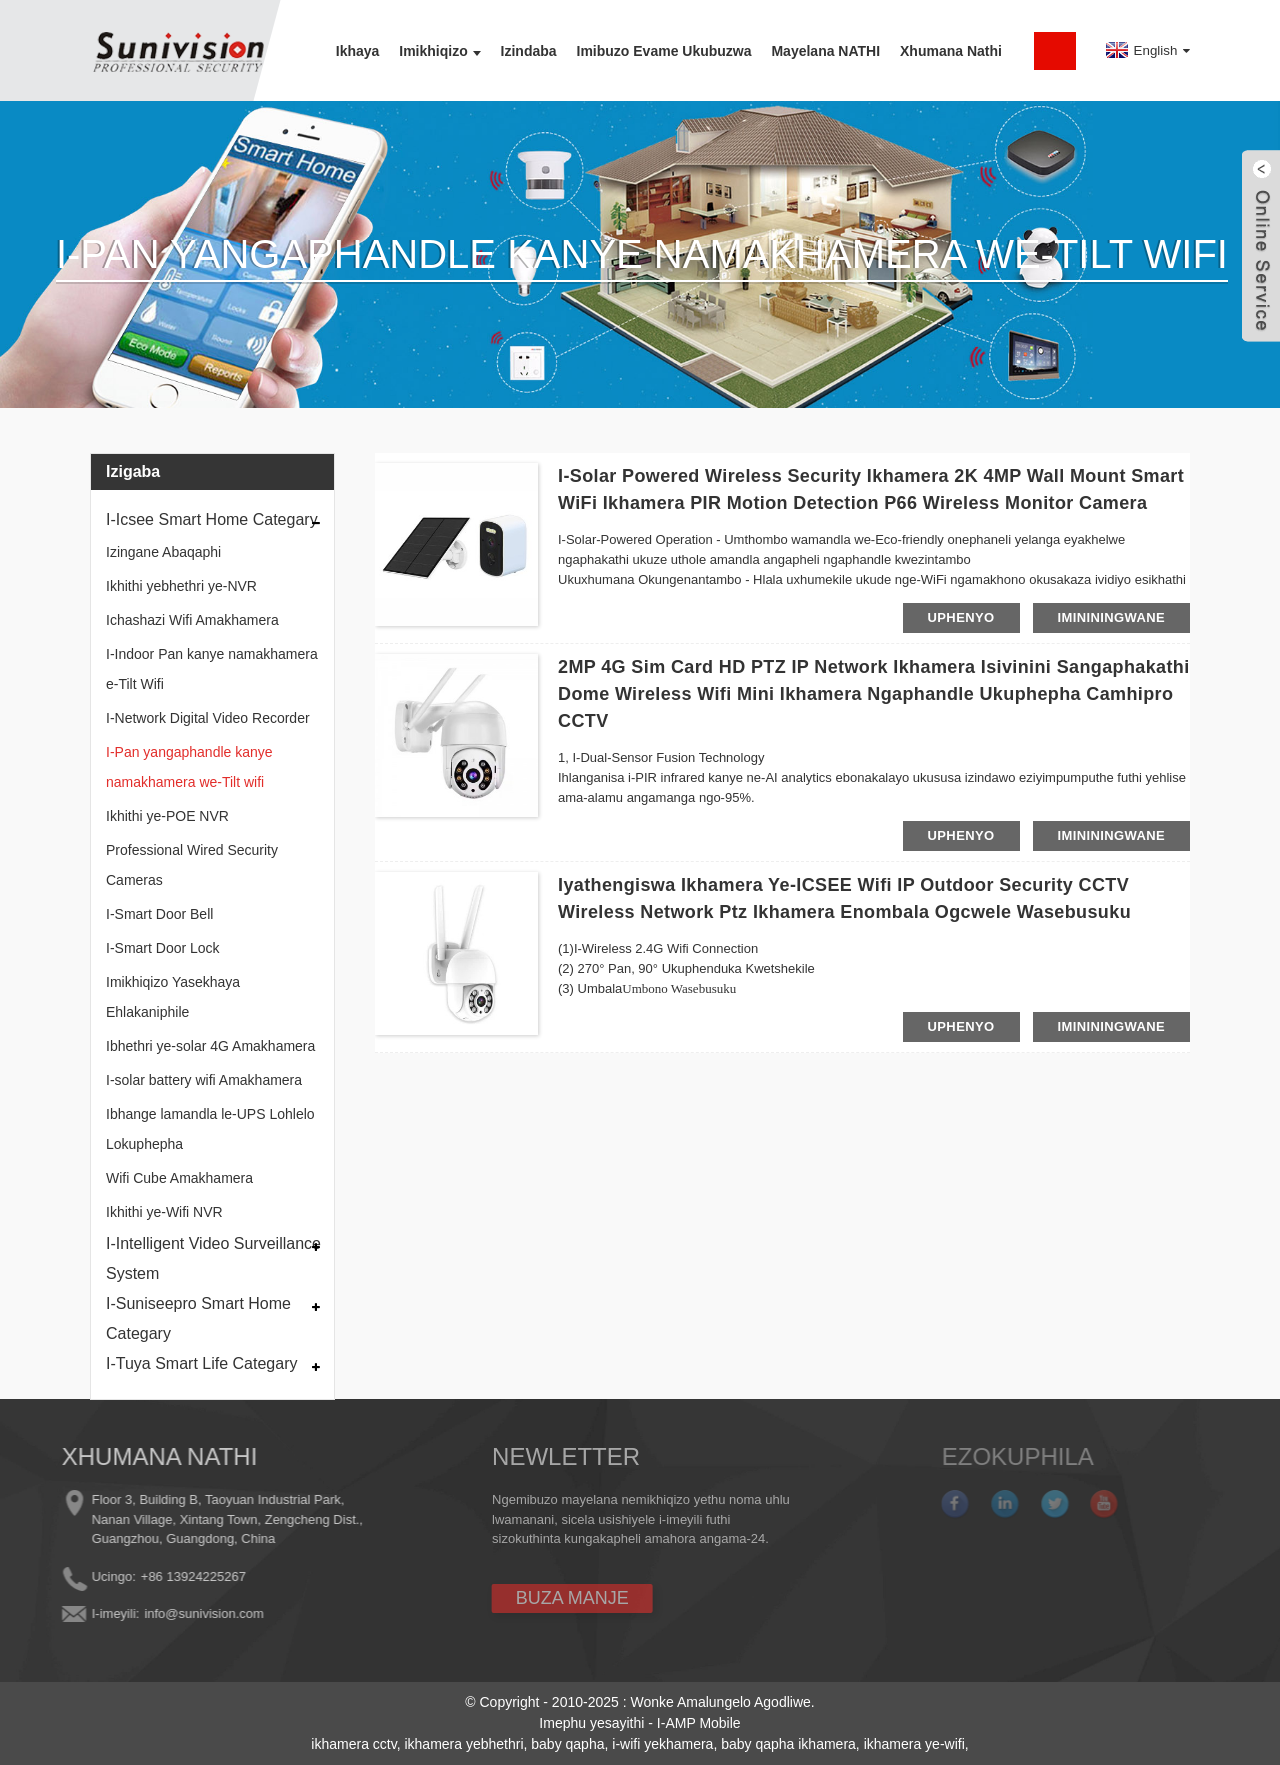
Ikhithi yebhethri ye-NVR (181, 586)
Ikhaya (358, 51)
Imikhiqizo (439, 51)
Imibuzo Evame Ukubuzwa (664, 51)
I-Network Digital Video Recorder (208, 718)
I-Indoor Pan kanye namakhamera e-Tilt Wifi (212, 669)
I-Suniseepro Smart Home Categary (198, 1318)
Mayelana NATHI (825, 51)
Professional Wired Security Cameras (192, 865)
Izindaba (529, 51)
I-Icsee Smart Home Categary (212, 519)
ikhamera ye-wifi (914, 1744)
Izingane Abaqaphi (163, 552)
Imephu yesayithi (591, 1723)
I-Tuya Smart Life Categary (201, 1363)
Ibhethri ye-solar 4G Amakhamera (210, 1046)
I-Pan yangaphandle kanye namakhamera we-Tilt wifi (189, 767)
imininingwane (1112, 617)
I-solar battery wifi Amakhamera (204, 1080)
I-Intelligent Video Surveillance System (213, 1258)
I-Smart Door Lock (163, 948)
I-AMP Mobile (699, 1723)
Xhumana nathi (951, 51)
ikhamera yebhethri (463, 1744)
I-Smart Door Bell (159, 914)
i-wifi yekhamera (662, 1744)
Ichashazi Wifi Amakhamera (192, 620)
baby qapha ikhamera (788, 1744)
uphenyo (961, 617)
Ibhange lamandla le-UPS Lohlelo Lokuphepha (210, 1129)
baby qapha (567, 1744)
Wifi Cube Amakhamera (179, 1178)
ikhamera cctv (353, 1744)
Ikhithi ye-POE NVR (167, 816)
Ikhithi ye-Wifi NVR (164, 1212)
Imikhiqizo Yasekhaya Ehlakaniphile (173, 997)
